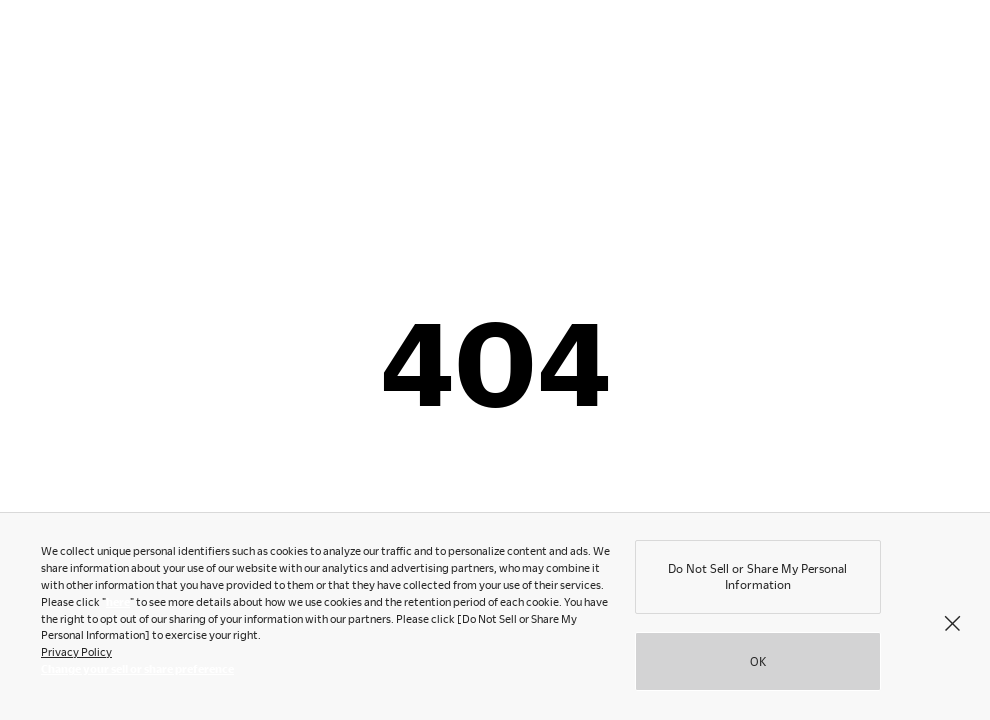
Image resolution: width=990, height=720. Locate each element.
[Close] (952, 626)
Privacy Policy (76, 654)
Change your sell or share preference (137, 671)
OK (758, 664)
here (118, 604)
